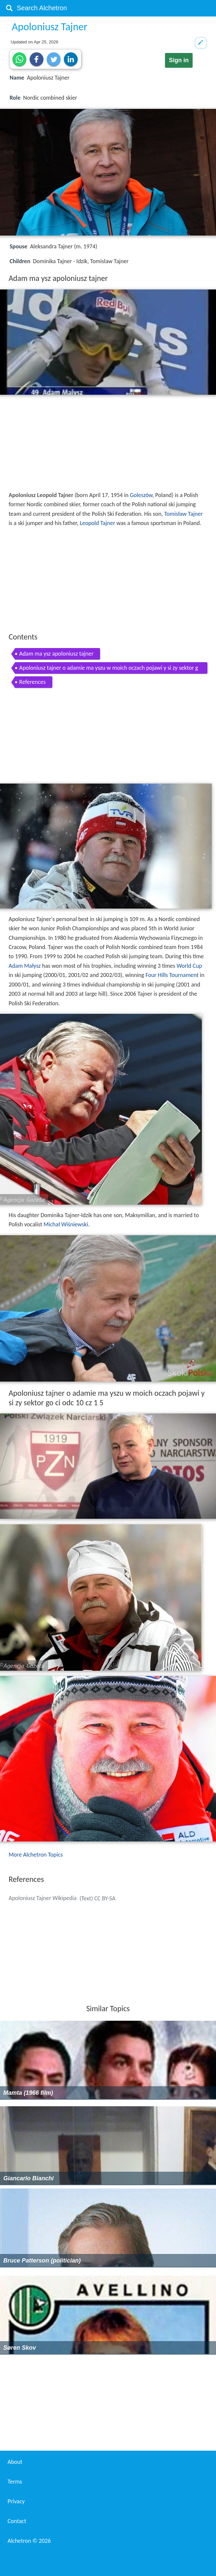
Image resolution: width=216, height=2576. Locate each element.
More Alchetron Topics (36, 1854)
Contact (17, 2521)
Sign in (179, 60)
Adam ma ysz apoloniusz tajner (56, 653)
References (32, 682)
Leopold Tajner (97, 523)
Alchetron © (29, 2540)
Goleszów (141, 495)
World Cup (189, 965)
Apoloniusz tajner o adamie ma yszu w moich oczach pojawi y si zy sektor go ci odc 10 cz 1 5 (108, 669)
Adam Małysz (24, 965)
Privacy (16, 2501)
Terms (15, 2481)
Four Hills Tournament (172, 975)
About (15, 2461)
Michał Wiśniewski (65, 1224)
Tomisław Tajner (183, 513)
